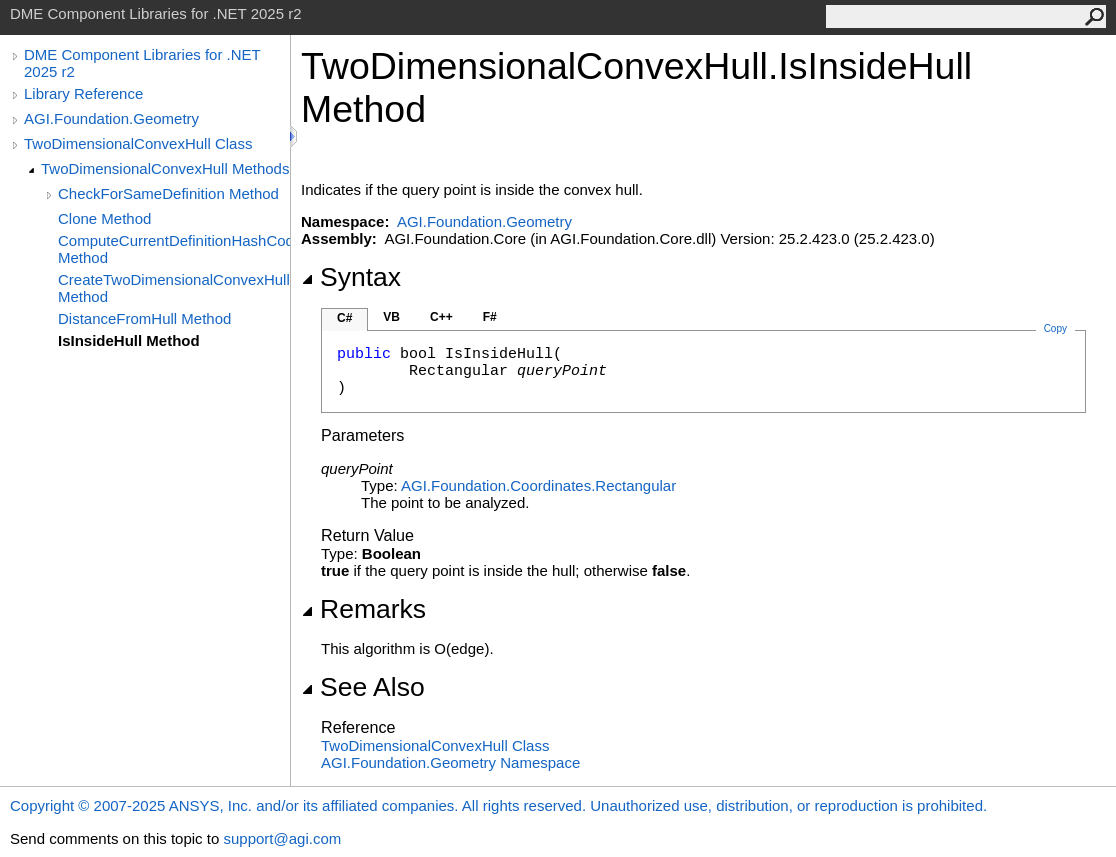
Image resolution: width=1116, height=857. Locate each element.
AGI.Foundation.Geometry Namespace (450, 762)
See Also (363, 687)
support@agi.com (282, 838)
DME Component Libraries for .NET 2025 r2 (142, 63)
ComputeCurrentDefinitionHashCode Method (174, 249)
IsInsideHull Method (129, 340)
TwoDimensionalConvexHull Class (138, 143)
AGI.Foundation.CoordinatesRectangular (538, 485)
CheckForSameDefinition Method (168, 193)
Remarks (363, 609)
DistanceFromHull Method (144, 318)
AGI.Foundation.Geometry (111, 118)
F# (490, 317)
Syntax (351, 277)
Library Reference (83, 93)
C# (344, 318)
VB (391, 317)
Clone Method (104, 218)
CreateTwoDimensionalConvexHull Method (174, 288)
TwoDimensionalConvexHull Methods (165, 168)
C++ (441, 317)
